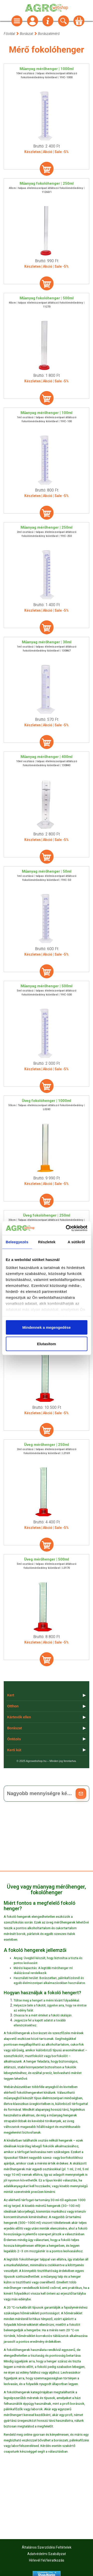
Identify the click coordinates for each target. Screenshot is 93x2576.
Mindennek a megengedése (46, 1327)
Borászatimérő (49, 34)
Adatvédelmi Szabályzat (46, 2554)
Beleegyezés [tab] (17, 1242)
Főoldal (9, 34)
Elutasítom (46, 1343)
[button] (81, 1793)
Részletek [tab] (47, 1242)
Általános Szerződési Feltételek (46, 2547)
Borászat (26, 34)
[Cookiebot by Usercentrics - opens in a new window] (66, 1228)
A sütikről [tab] (76, 1242)
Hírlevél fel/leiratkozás (46, 2560)
